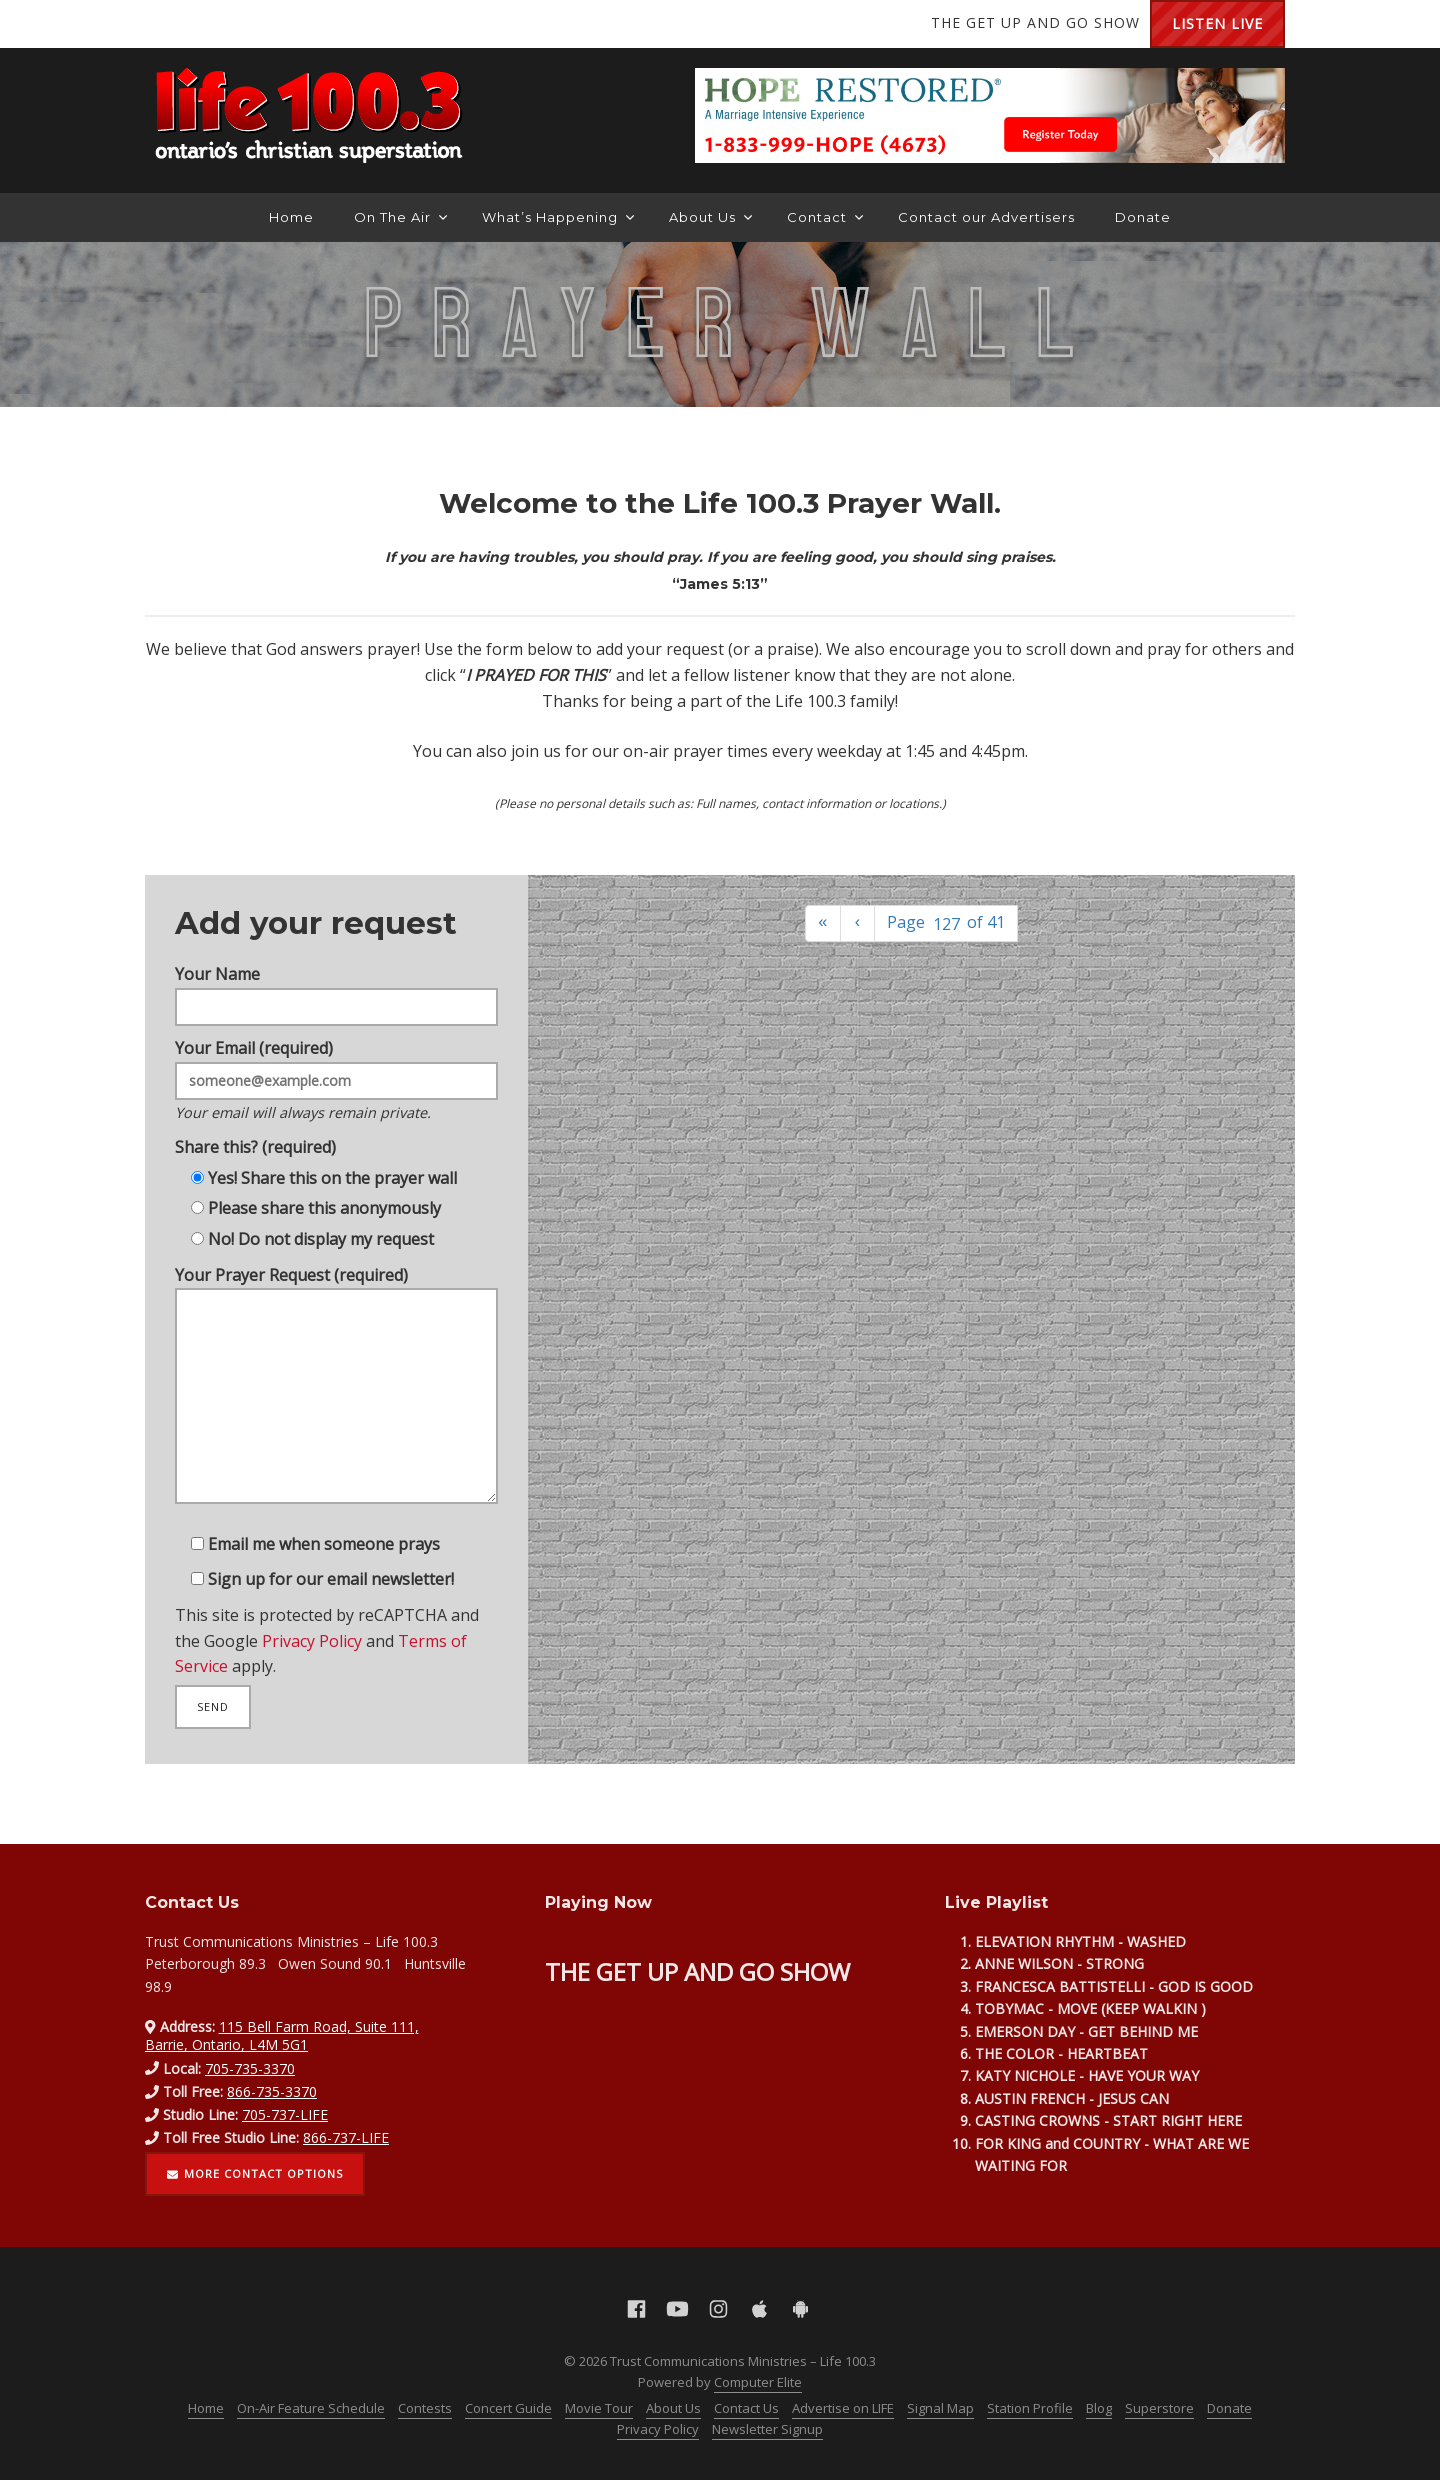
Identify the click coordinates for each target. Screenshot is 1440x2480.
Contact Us (746, 2408)
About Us (710, 217)
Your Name (337, 967)
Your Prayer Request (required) (337, 1397)
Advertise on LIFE (843, 2408)
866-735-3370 (272, 2091)
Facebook (175, 24)
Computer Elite (758, 2382)
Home (291, 217)
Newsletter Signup (767, 2429)
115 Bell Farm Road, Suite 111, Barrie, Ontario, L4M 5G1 (282, 2035)
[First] (823, 923)
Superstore (1159, 2408)
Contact (825, 217)
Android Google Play (335, 24)
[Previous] (858, 923)
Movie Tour (599, 2408)
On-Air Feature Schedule (311, 2408)
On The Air (400, 217)
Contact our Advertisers (986, 217)
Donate (1143, 217)
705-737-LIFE (285, 2114)
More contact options (255, 2173)
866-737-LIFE (346, 2137)
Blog (1099, 2408)
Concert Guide (508, 2408)
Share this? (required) (250, 1135)
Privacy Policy (310, 1664)
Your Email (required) (337, 1062)
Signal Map (940, 2408)
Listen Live (1217, 23)
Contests (425, 2408)
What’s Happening (558, 217)
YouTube (215, 24)
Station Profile (1030, 2408)
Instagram (255, 24)
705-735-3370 (250, 2068)
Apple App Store (295, 24)
